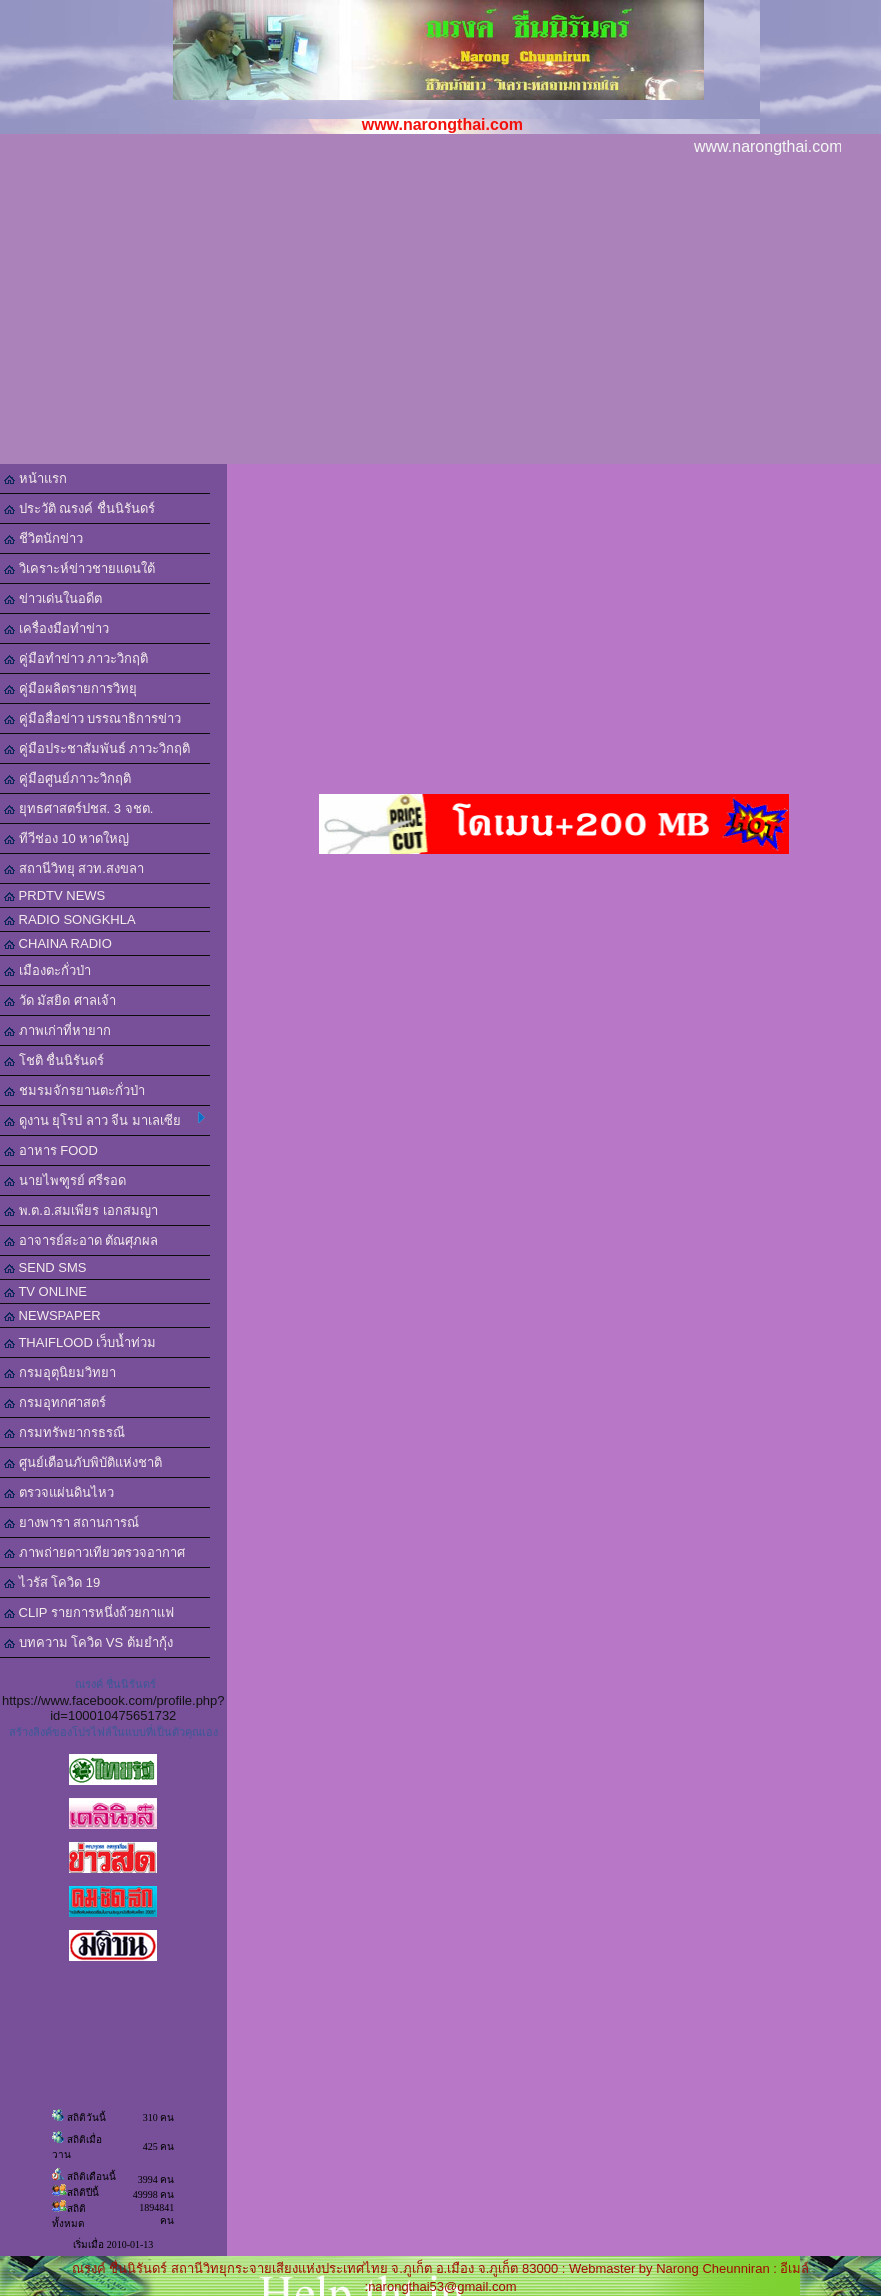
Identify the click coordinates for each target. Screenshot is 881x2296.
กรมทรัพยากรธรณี (64, 1432)
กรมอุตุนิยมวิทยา (60, 1372)
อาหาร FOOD (51, 1150)
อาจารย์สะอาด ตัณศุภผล (81, 1240)
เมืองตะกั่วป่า (47, 970)
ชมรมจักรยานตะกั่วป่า (74, 1090)
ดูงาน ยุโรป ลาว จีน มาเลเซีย (104, 1120)
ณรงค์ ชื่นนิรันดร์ (115, 1684)
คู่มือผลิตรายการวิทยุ (70, 688)
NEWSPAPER (52, 1315)
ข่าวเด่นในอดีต (53, 598)
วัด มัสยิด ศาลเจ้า (60, 1000)
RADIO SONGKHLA (70, 919)
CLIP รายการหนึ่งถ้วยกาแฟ (89, 1612)
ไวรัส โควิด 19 (52, 1582)
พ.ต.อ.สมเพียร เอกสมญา (81, 1210)
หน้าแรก (35, 478)
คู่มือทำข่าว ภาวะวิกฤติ (76, 658)
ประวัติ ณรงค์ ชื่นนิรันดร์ (79, 508)
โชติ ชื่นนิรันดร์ (54, 1060)
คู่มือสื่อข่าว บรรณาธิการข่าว (92, 718)
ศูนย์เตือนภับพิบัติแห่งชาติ (83, 1462)
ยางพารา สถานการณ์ (71, 1522)
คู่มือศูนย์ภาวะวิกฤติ (67, 778)
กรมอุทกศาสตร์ (55, 1402)
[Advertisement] (440, 314)
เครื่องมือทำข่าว (56, 628)
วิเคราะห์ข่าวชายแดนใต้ (79, 568)
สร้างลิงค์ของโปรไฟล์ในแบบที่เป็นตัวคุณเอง (113, 1732)
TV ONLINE (45, 1291)
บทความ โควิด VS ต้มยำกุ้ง (88, 1642)
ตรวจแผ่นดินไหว (59, 1492)
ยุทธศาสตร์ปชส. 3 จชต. (78, 808)
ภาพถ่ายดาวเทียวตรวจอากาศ (94, 1552)
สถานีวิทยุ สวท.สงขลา (74, 868)
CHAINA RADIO (58, 943)
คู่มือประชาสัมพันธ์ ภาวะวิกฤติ (97, 748)
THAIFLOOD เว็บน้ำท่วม (80, 1342)
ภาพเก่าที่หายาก (57, 1030)
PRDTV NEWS (54, 895)
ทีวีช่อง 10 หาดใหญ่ (66, 838)
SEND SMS (45, 1267)
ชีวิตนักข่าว (43, 538)
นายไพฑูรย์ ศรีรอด (65, 1180)
